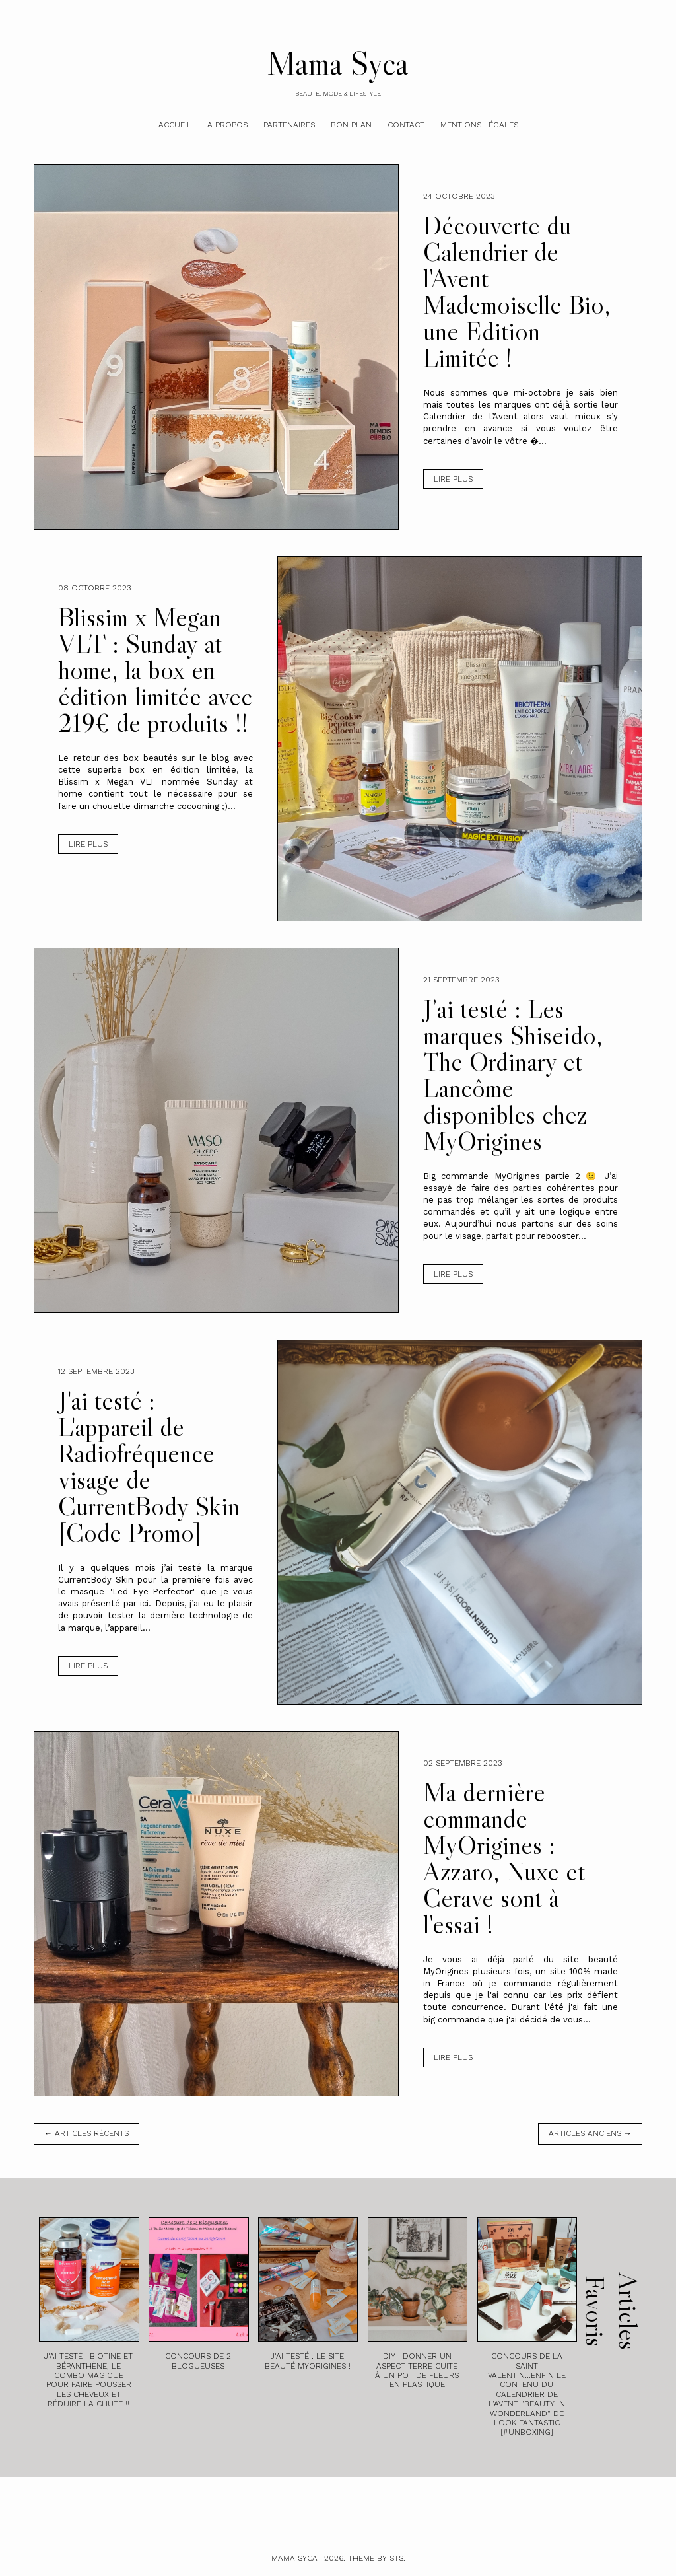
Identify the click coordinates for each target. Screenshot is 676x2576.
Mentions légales (479, 124)
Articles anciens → (590, 2133)
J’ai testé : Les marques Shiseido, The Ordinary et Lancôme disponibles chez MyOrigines (513, 1074)
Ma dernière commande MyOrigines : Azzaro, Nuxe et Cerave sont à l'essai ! (504, 1858)
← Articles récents (86, 2133)
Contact (406, 124)
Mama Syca (338, 62)
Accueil (174, 124)
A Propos (227, 124)
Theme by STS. (376, 2558)
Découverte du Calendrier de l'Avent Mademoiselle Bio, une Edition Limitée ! (517, 291)
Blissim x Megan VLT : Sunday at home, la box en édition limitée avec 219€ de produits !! (155, 669)
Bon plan (351, 124)
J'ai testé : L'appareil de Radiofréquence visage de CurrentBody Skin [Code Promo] (149, 1466)
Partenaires (289, 124)
